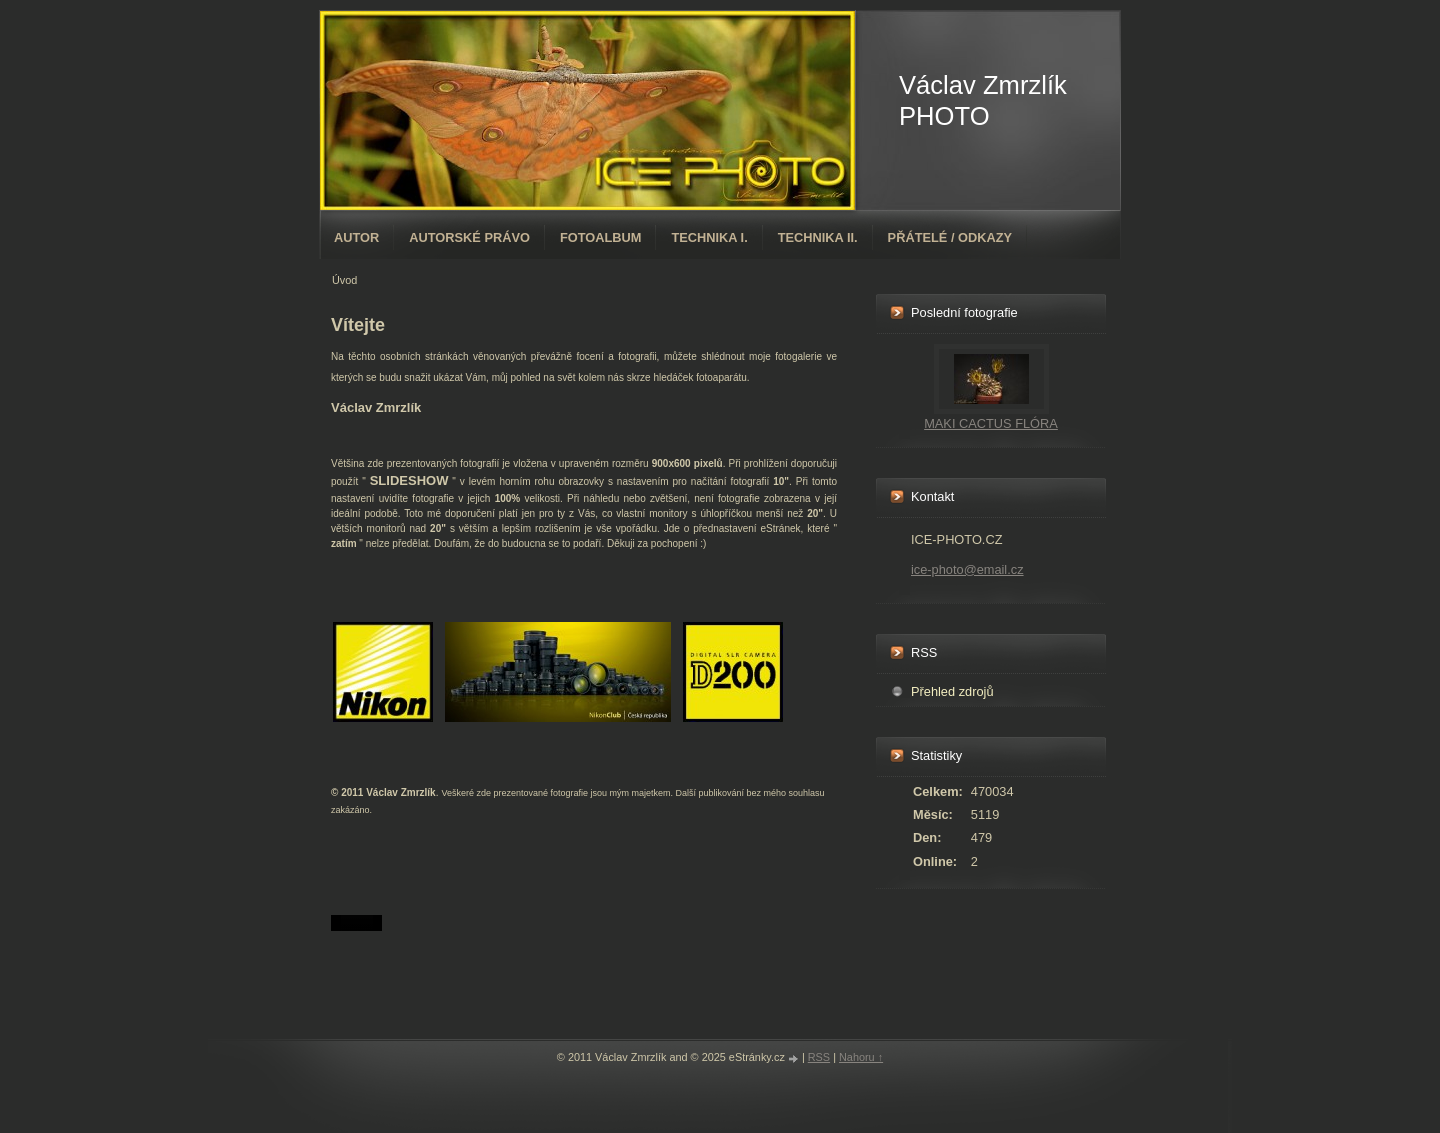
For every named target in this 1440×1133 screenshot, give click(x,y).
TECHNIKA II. (818, 237)
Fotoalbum (601, 237)
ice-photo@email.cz (967, 569)
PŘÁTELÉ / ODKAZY (950, 237)
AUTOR (356, 237)
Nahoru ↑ (861, 1057)
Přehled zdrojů (952, 691)
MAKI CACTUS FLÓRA (991, 423)
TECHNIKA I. (709, 237)
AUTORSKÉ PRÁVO (469, 237)
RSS (819, 1057)
